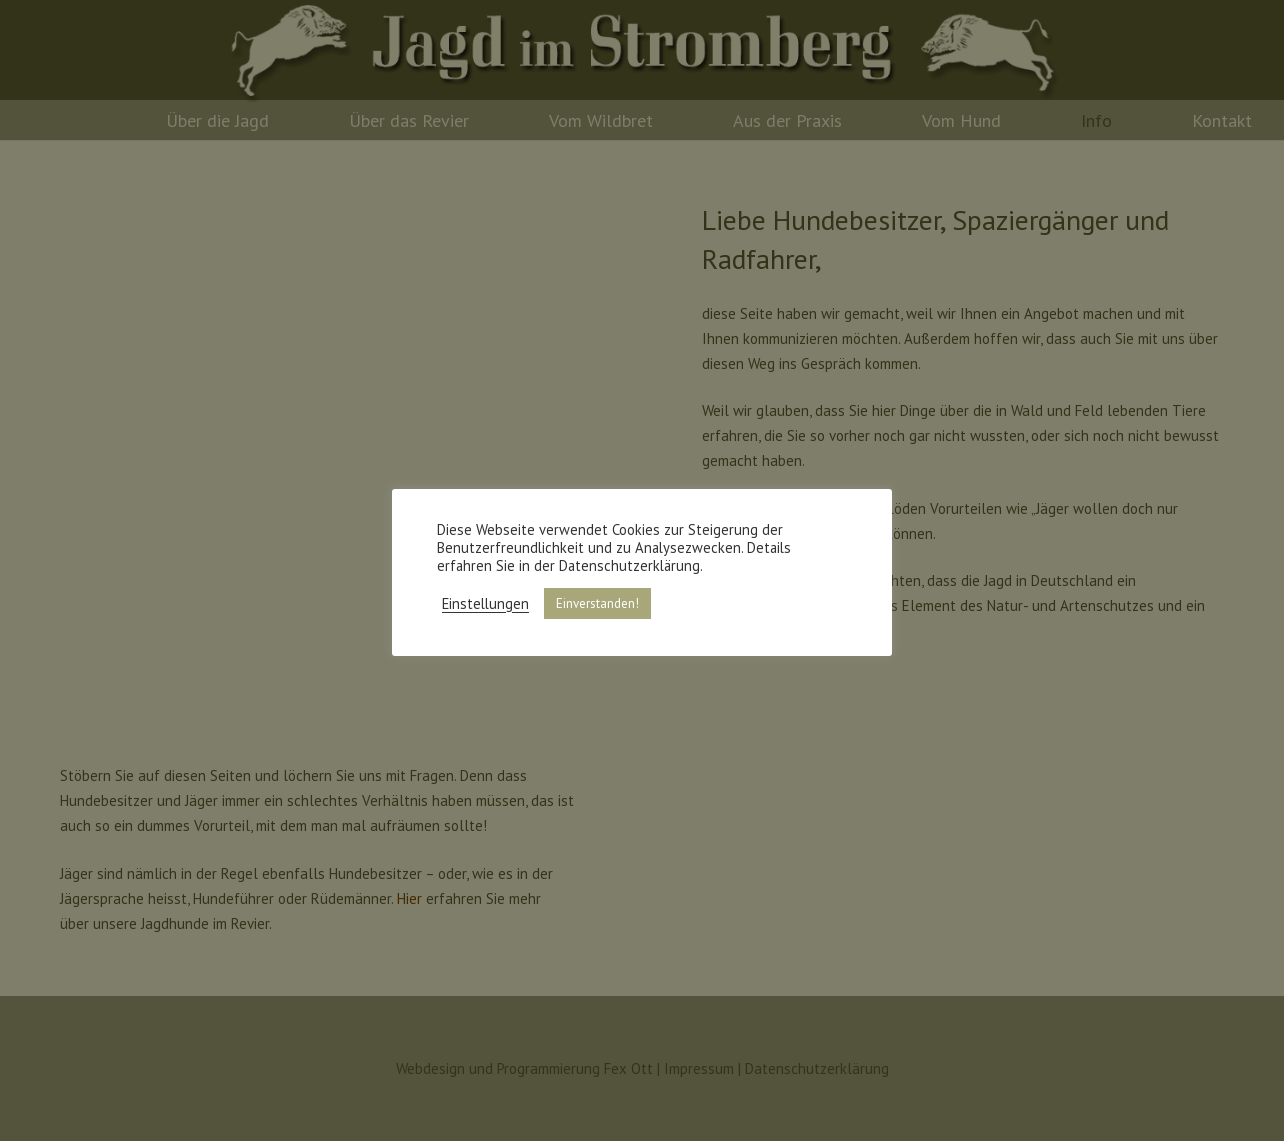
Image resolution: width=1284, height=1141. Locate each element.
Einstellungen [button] (485, 604)
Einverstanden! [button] (597, 603)
